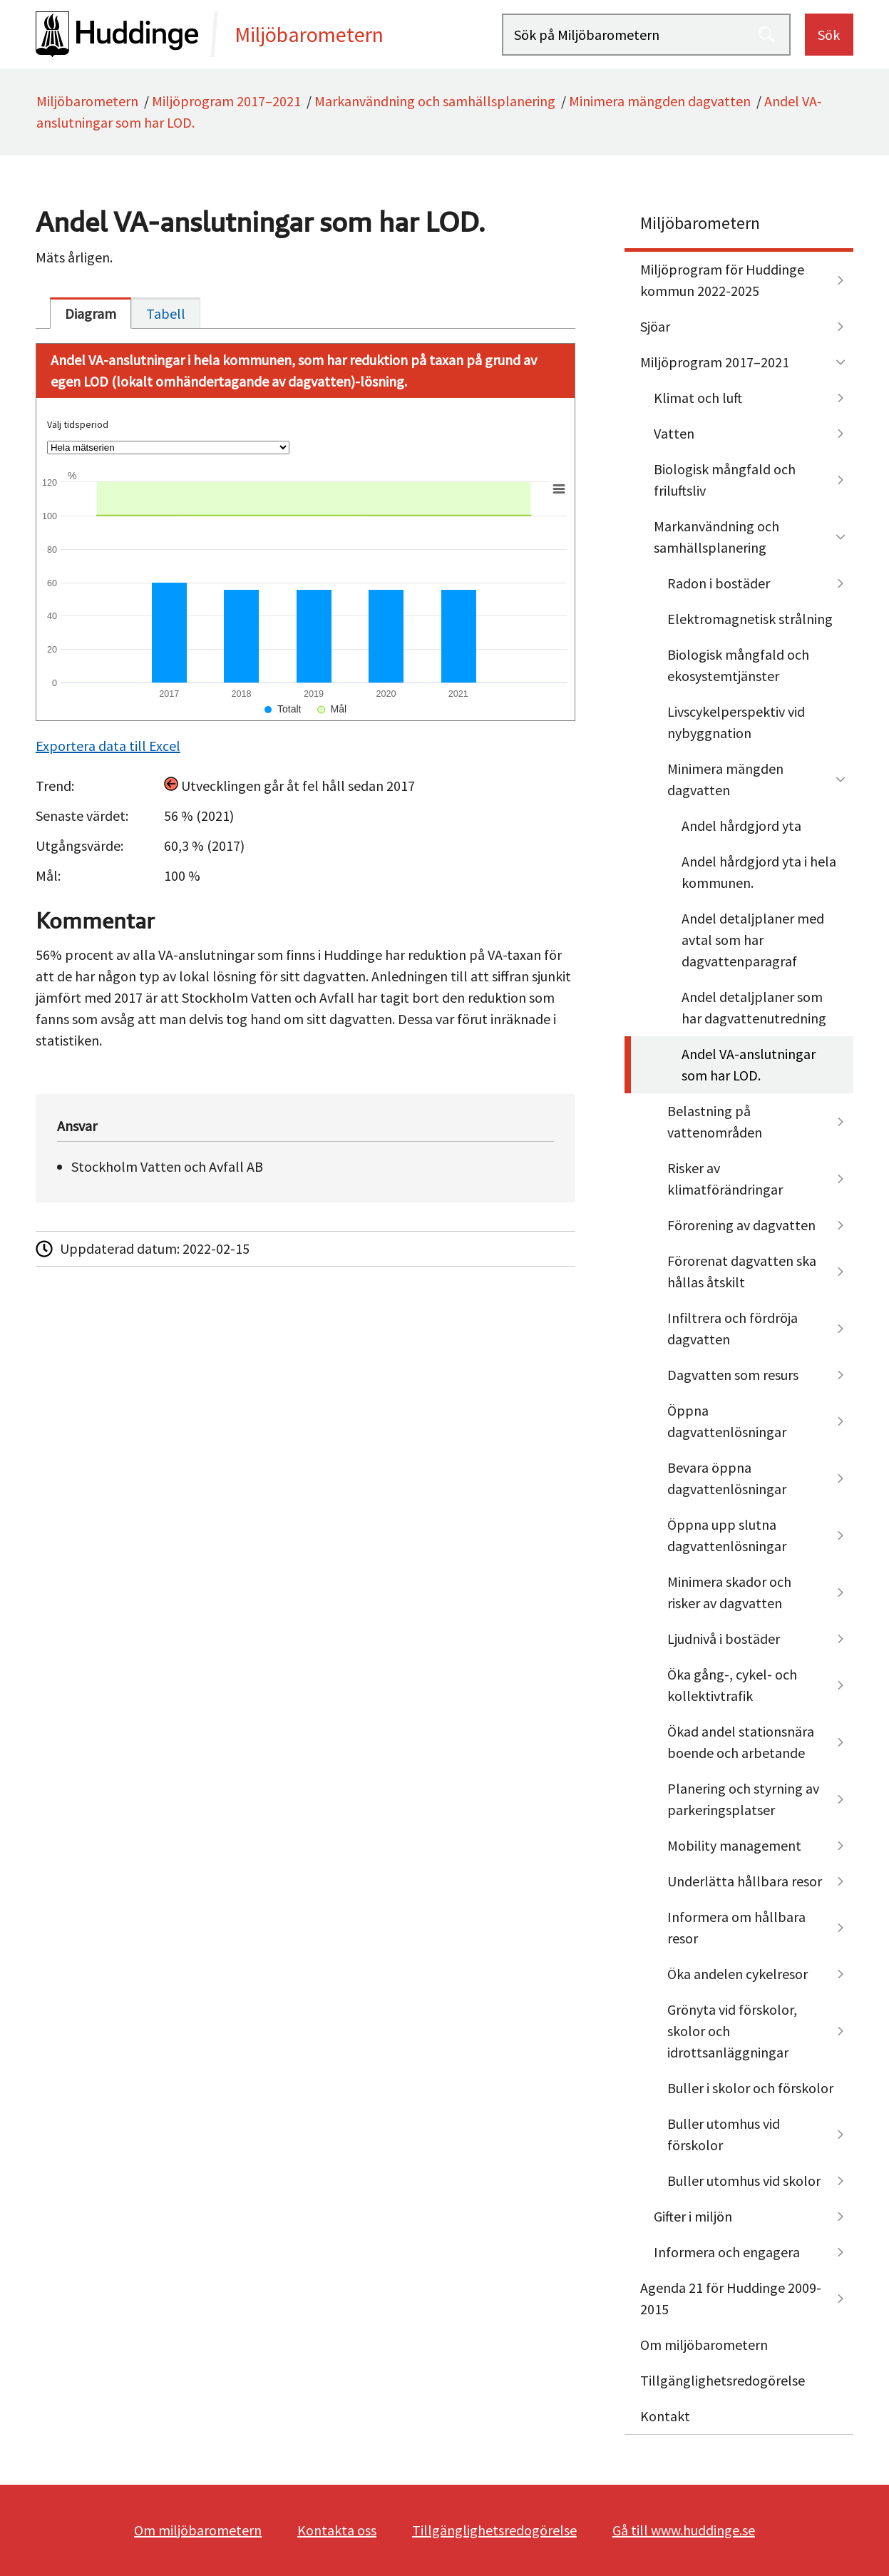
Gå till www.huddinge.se (683, 2530)
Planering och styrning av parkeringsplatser (743, 1799)
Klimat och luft (698, 398)
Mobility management (734, 1845)
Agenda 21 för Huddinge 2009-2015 (730, 2298)
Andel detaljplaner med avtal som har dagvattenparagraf (753, 939)
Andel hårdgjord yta (741, 825)
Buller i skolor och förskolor (750, 2088)
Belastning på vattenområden (714, 1121)
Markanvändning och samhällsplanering (434, 101)
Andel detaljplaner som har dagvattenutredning (754, 1007)
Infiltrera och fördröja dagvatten (732, 1328)
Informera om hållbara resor (736, 1927)
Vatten (674, 433)
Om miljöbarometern (704, 2344)
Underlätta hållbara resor (744, 1881)
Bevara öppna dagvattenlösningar (726, 1478)
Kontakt (665, 2416)
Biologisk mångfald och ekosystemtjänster (738, 665)
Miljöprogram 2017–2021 (226, 101)
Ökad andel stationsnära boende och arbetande (740, 1742)
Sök (829, 35)
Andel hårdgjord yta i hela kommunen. (759, 871)
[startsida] (269, 34)
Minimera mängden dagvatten (660, 101)
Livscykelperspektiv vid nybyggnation (736, 722)
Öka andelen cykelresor (737, 1974)
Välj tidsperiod (77, 424)
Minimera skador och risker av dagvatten (729, 1592)
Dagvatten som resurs (732, 1375)
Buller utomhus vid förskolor (723, 2134)
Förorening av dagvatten (741, 1225)
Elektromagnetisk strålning (750, 619)
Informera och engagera (727, 2252)
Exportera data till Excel (108, 746)
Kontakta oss (336, 2530)
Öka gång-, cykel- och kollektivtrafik (732, 1684)
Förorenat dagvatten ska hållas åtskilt (741, 1271)
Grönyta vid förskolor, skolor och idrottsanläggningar (732, 2030)
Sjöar (655, 326)
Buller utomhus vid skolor (744, 2180)
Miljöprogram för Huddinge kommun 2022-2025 (722, 280)
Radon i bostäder (718, 583)
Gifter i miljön (693, 2216)
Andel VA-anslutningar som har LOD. (749, 1064)
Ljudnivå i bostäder (723, 1638)
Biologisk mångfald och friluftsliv (725, 479)
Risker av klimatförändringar (725, 1178)
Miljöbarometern (87, 101)
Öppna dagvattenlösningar (726, 1421)
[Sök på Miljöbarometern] (646, 35)
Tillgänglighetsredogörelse (722, 2380)
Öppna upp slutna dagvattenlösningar (726, 1535)
